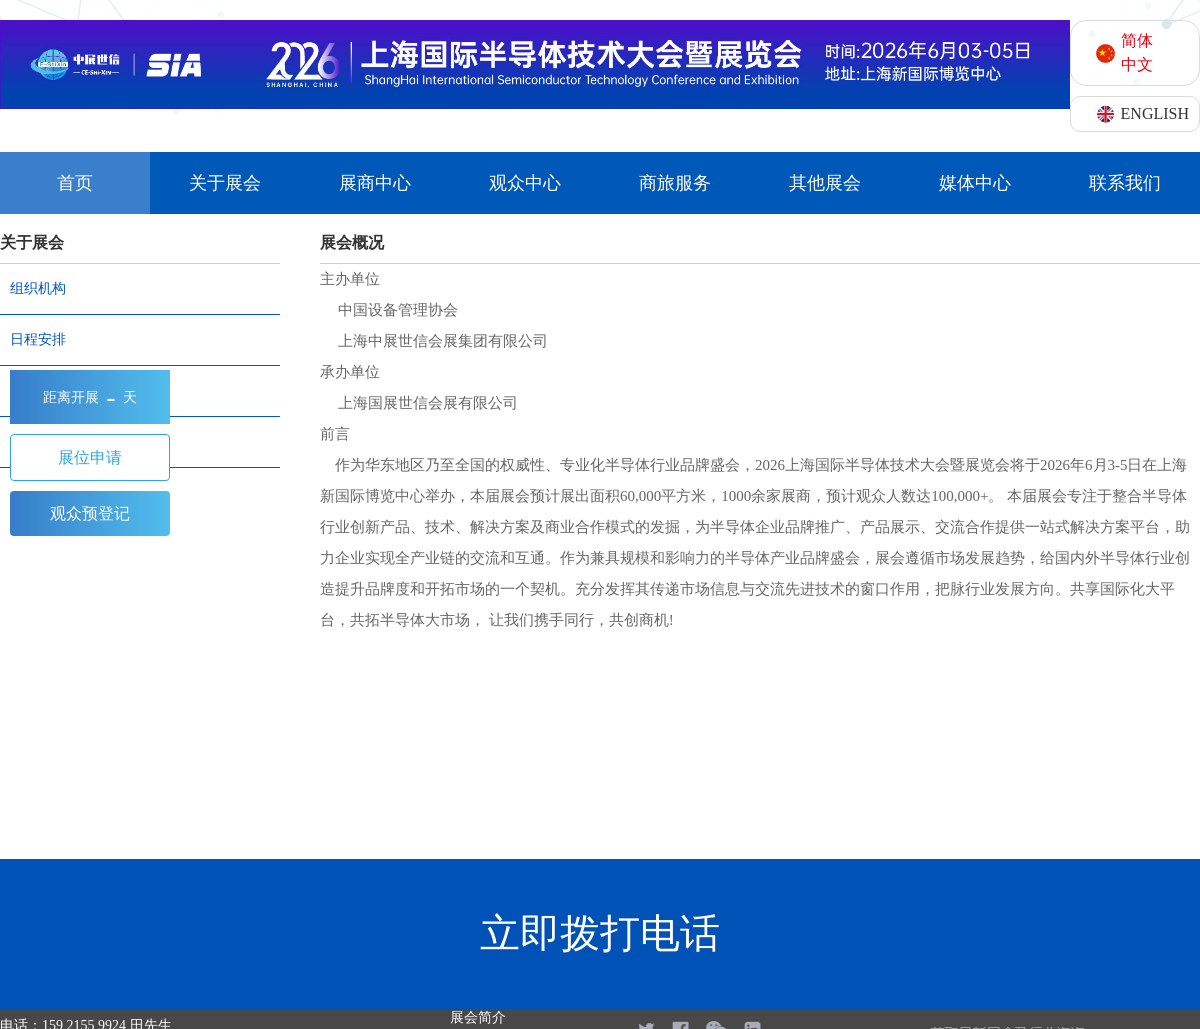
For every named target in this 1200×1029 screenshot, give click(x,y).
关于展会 (225, 183)
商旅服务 (675, 183)
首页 (75, 183)
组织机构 (38, 288)
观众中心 (525, 183)
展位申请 (90, 457)
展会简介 (478, 1017)
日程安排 (38, 339)
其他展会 (825, 183)
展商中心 (375, 183)
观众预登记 (90, 513)
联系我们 (1125, 183)
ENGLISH (1155, 113)
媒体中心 (975, 183)
